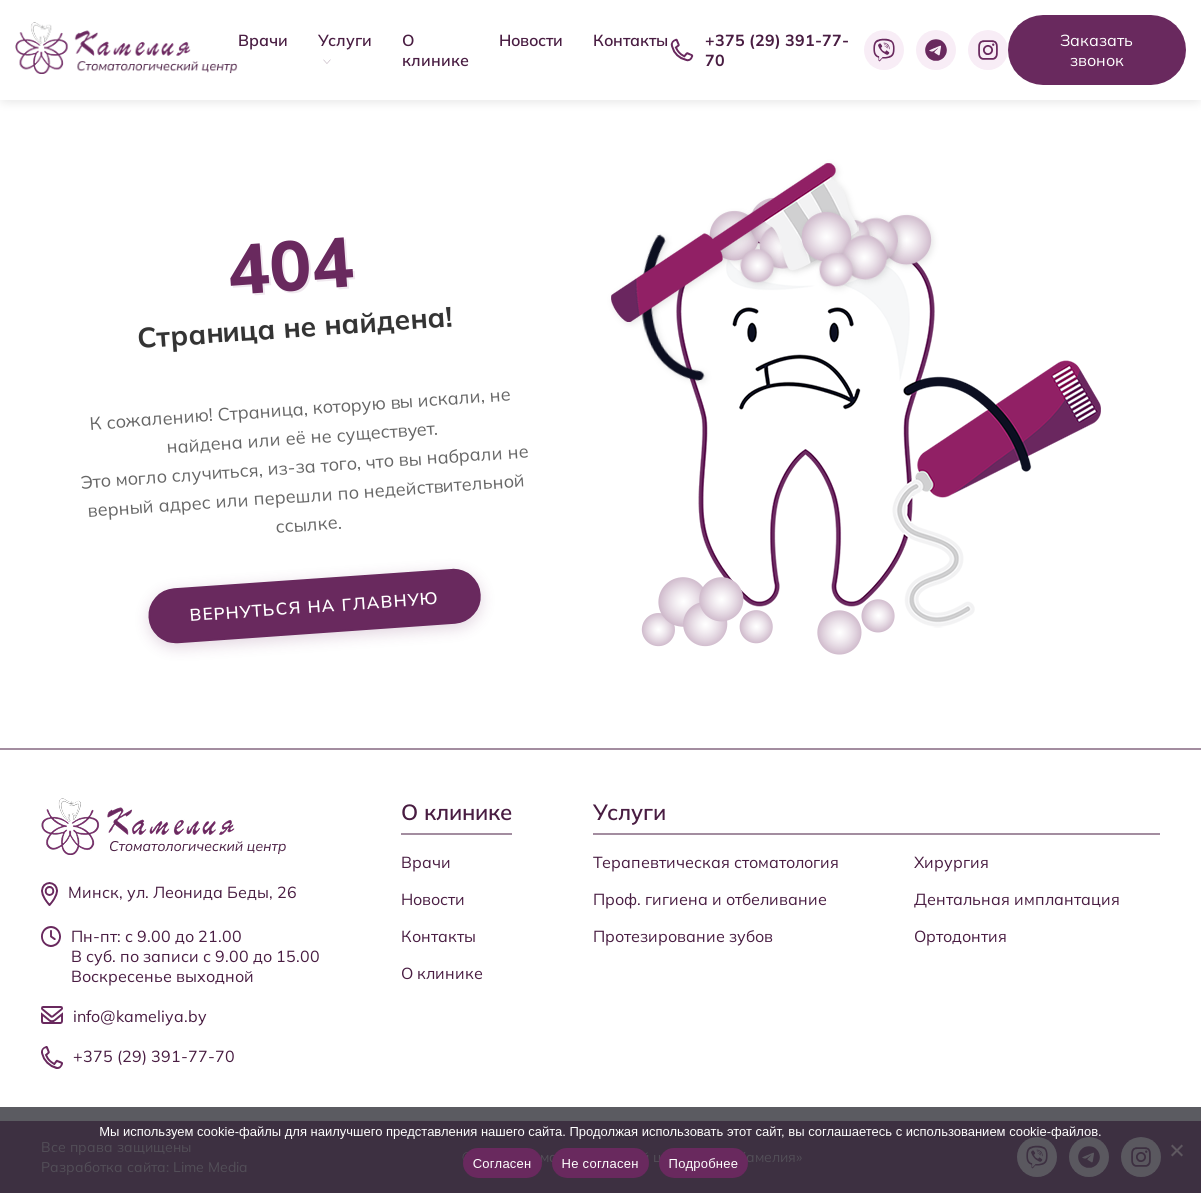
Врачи (263, 40)
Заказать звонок (1096, 50)
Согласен (502, 1163)
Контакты (630, 40)
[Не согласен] (1176, 1150)
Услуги (345, 40)
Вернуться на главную (314, 607)
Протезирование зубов (683, 936)
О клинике (435, 50)
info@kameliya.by (140, 1016)
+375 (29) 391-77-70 (154, 1056)
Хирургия (951, 862)
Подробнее (704, 1163)
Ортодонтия (960, 936)
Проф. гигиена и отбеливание (710, 899)
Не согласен (600, 1163)
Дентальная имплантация (1017, 899)
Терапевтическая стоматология (716, 862)
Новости (531, 40)
